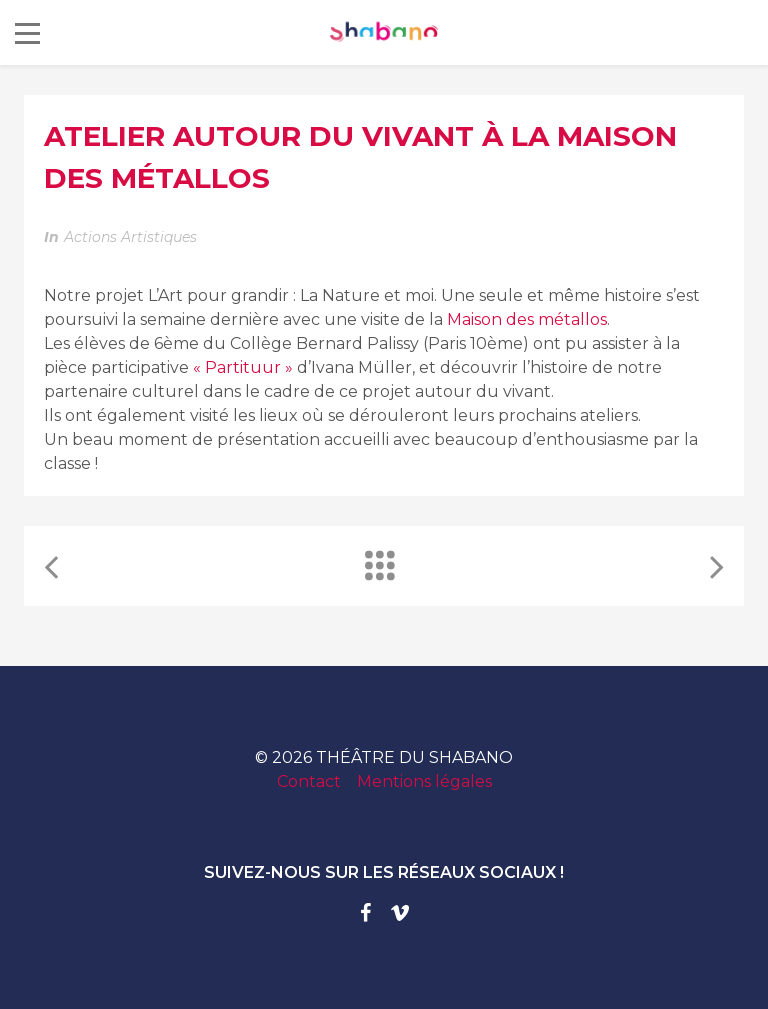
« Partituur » (243, 367)
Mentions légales (424, 781)
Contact (309, 781)
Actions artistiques (130, 237)
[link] (527, 319)
